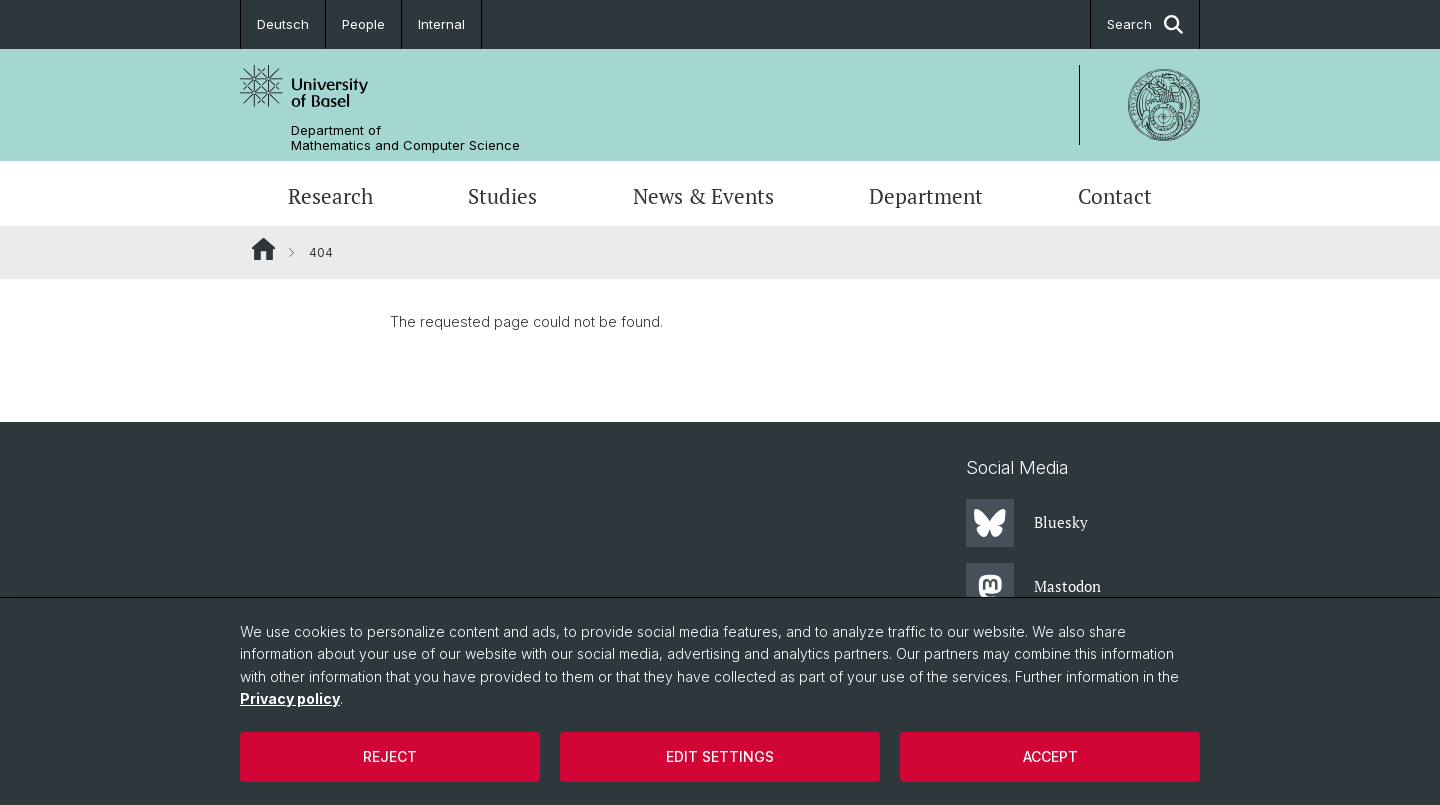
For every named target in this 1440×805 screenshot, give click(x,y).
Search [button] (1145, 24)
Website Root (263, 249)
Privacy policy (290, 698)
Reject (390, 756)
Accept (1050, 756)
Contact (1115, 196)
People (363, 24)
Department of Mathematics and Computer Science (405, 138)
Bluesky (1027, 523)
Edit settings (720, 756)
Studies (502, 196)
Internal (441, 24)
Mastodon (1033, 587)
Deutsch (283, 24)
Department (926, 196)
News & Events (703, 196)
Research (330, 196)
